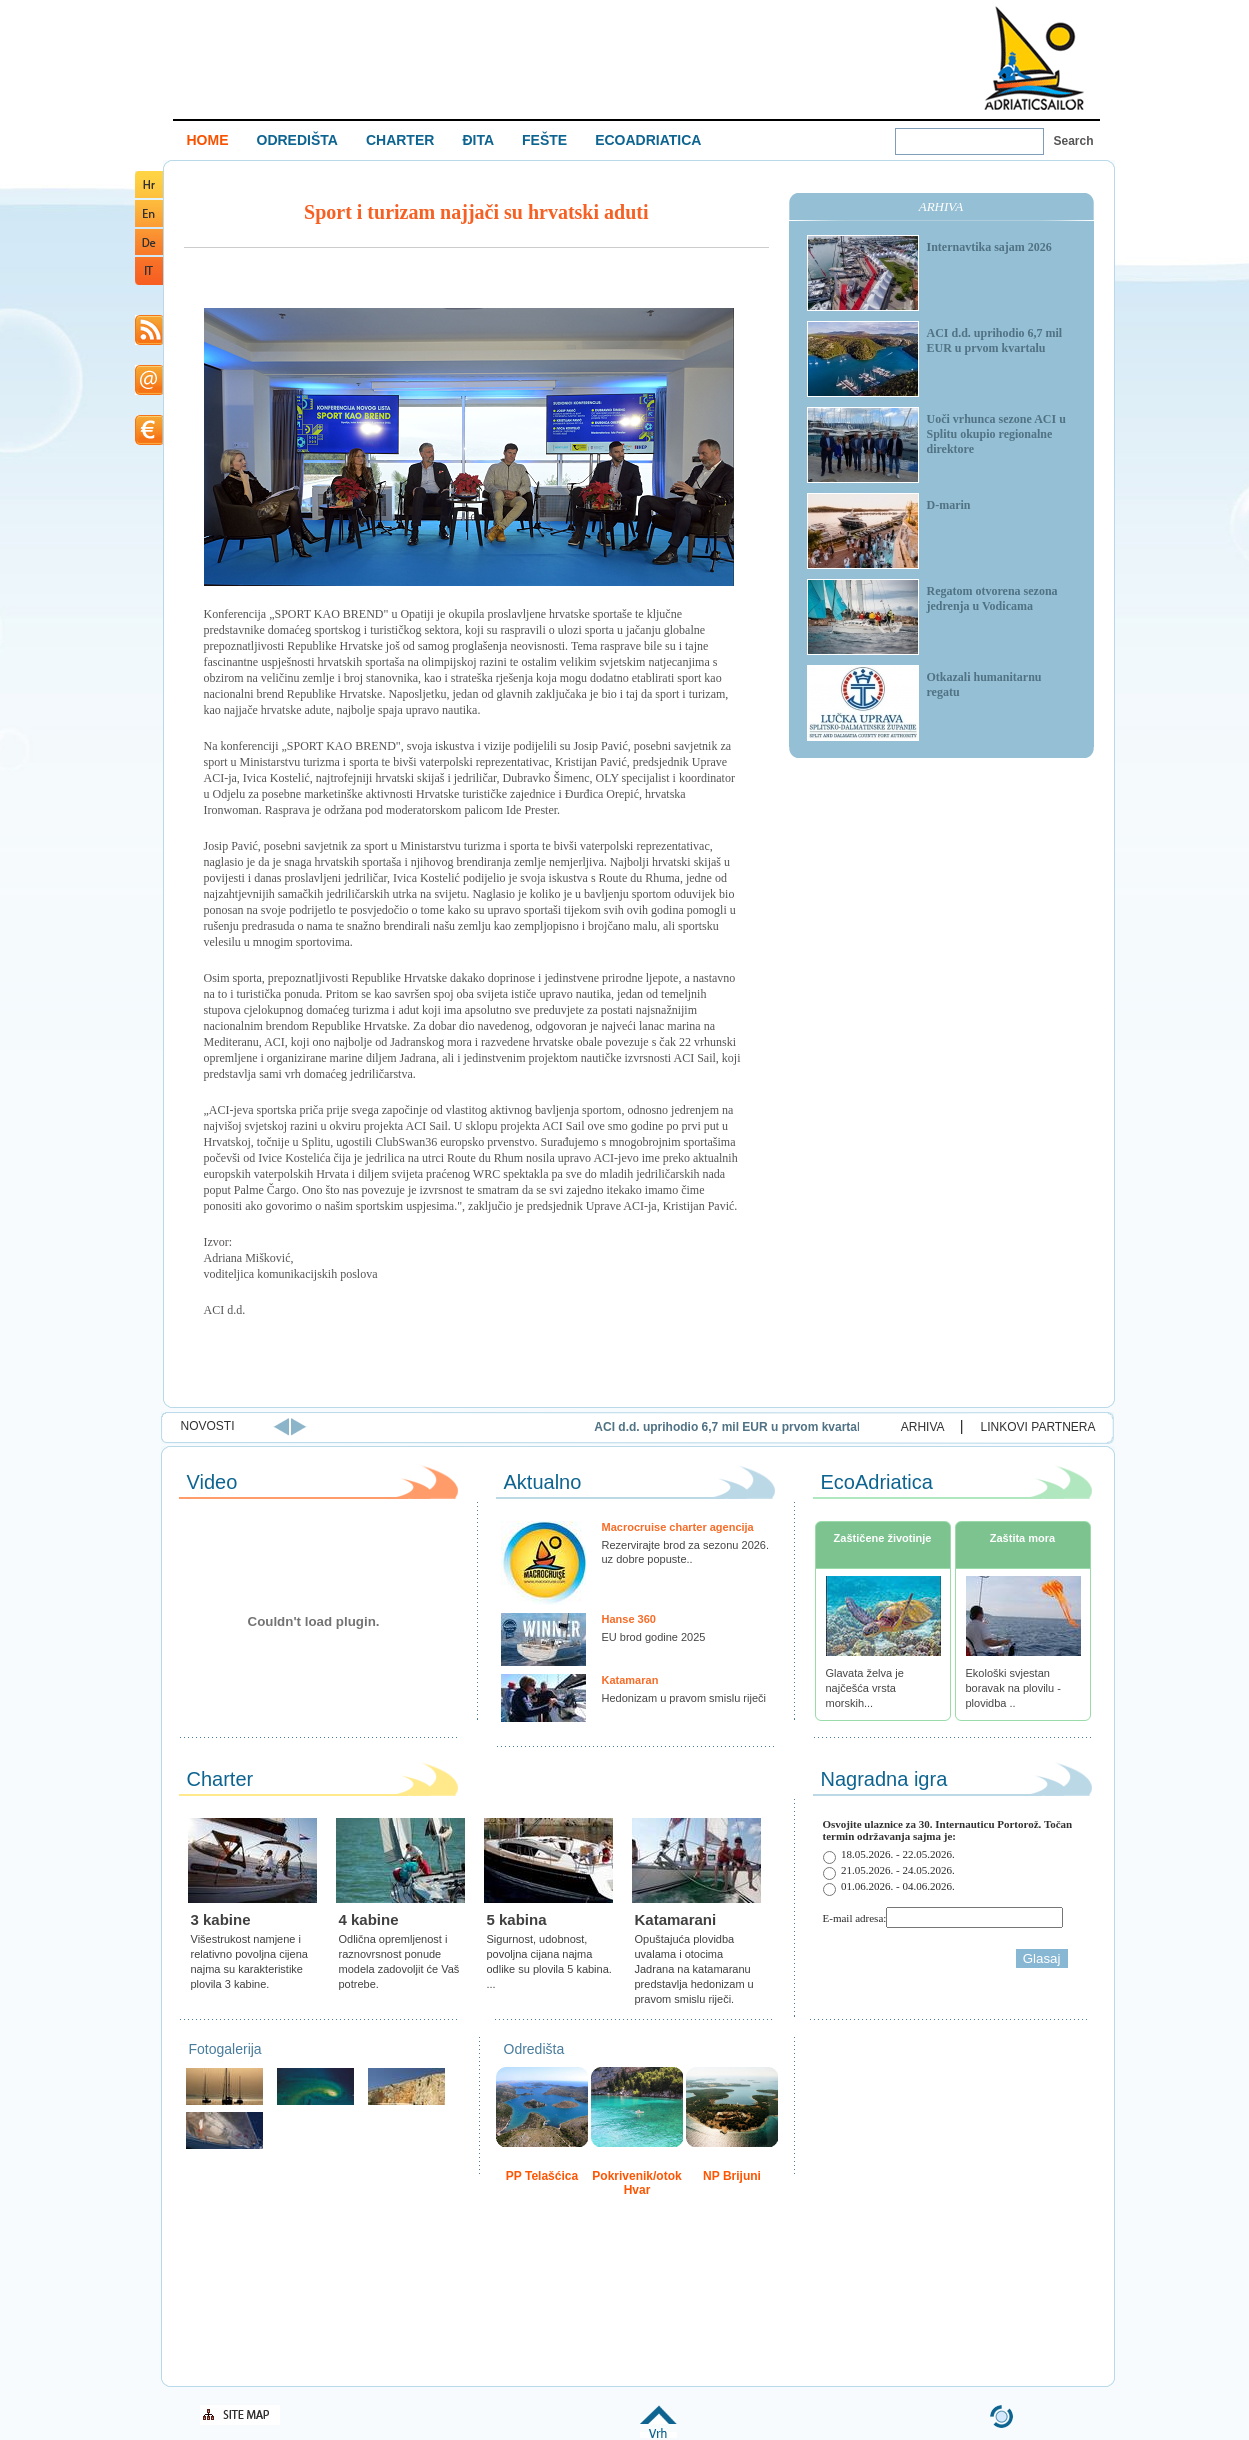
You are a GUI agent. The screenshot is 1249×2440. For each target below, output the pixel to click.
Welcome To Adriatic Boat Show (1034, 57)
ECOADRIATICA (648, 140)
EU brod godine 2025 (654, 1637)
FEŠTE (544, 140)
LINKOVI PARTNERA (1038, 1427)
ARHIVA (923, 1427)
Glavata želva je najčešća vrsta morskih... (865, 1688)
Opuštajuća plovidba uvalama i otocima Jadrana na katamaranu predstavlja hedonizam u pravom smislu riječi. (694, 1969)
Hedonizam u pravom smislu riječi (684, 1698)
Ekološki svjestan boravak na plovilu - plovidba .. (1013, 1688)
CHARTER (400, 140)
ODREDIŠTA (297, 140)
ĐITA (478, 140)
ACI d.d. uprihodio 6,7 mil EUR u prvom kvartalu (822, 1427)
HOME (208, 140)
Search (1074, 141)
